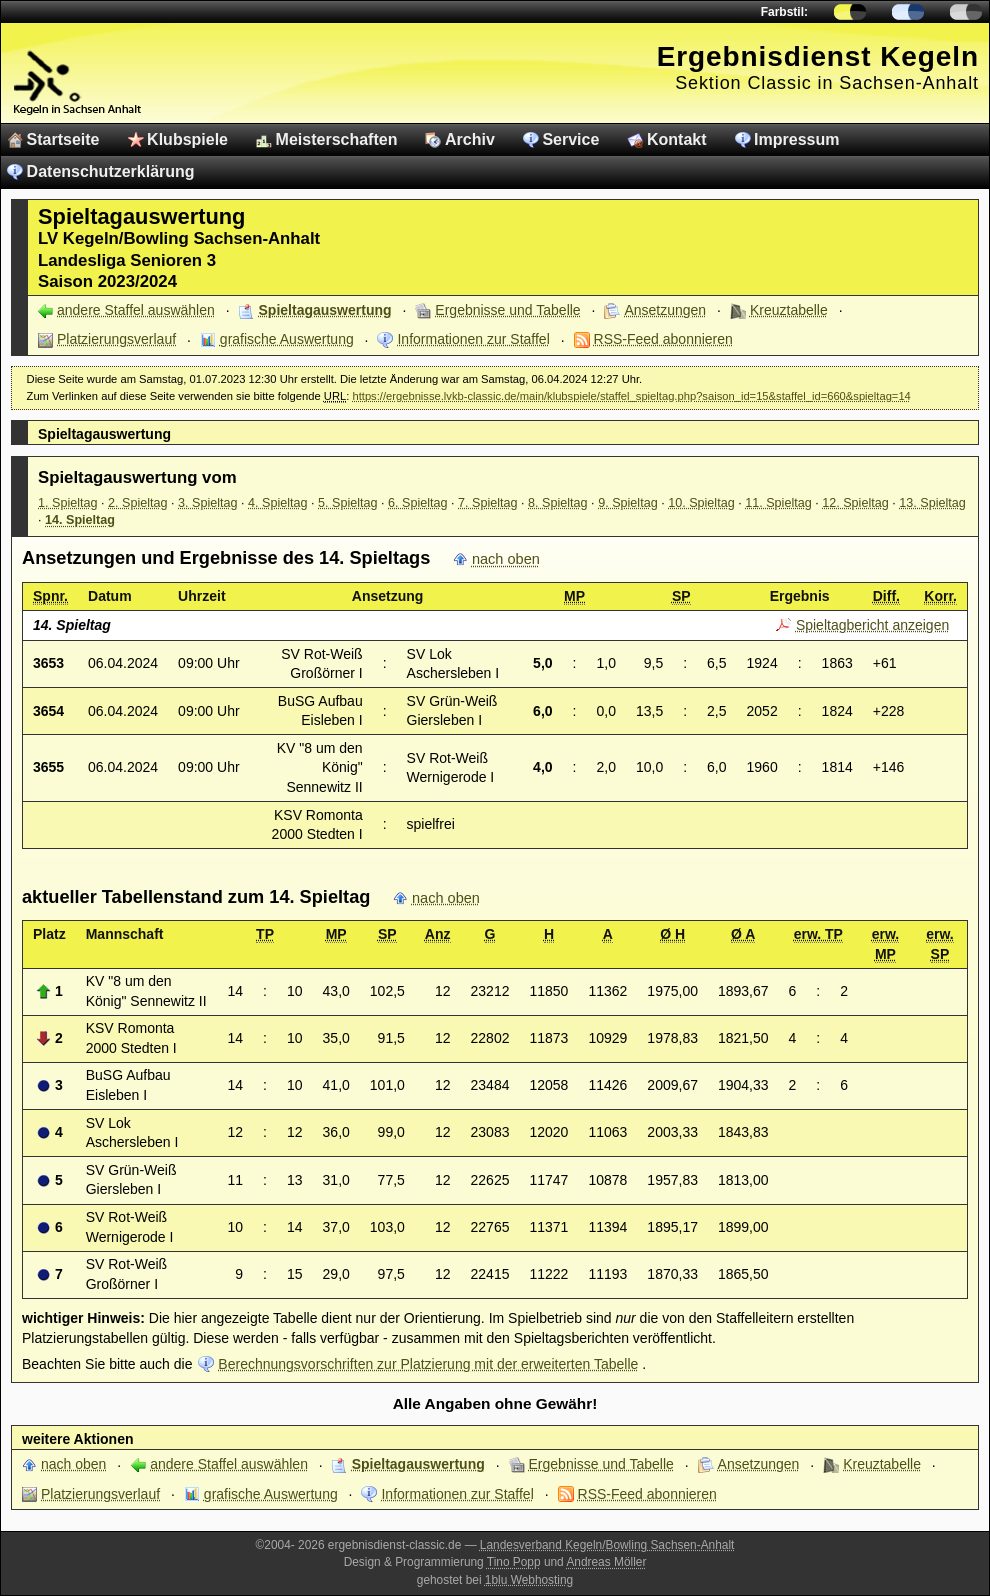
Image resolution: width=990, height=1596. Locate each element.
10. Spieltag (701, 503)
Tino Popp (514, 1562)
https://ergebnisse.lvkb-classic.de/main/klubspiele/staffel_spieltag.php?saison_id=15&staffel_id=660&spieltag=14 (631, 396)
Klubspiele (187, 139)
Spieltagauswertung (325, 310)
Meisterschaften (337, 139)
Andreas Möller (606, 1562)
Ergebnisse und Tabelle (507, 310)
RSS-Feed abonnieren (663, 339)
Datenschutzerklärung (111, 171)
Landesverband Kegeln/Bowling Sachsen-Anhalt (607, 1545)
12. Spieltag (855, 503)
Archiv (470, 139)
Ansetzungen (665, 310)
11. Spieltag (778, 503)
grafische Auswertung (287, 339)
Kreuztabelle (789, 310)
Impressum (796, 139)
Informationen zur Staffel (473, 339)
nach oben (506, 559)
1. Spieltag (68, 503)
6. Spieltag (418, 503)
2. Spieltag (138, 503)
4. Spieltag (278, 503)
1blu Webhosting (529, 1580)
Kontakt (677, 139)
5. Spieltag (348, 503)
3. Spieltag (208, 503)
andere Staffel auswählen (136, 310)
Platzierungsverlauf (116, 339)
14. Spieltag (80, 520)
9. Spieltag (628, 503)
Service (570, 139)
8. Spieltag (558, 503)
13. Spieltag (932, 503)
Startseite (63, 139)
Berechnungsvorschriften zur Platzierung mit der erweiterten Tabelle (428, 1364)
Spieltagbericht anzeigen (872, 625)
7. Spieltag (488, 503)
